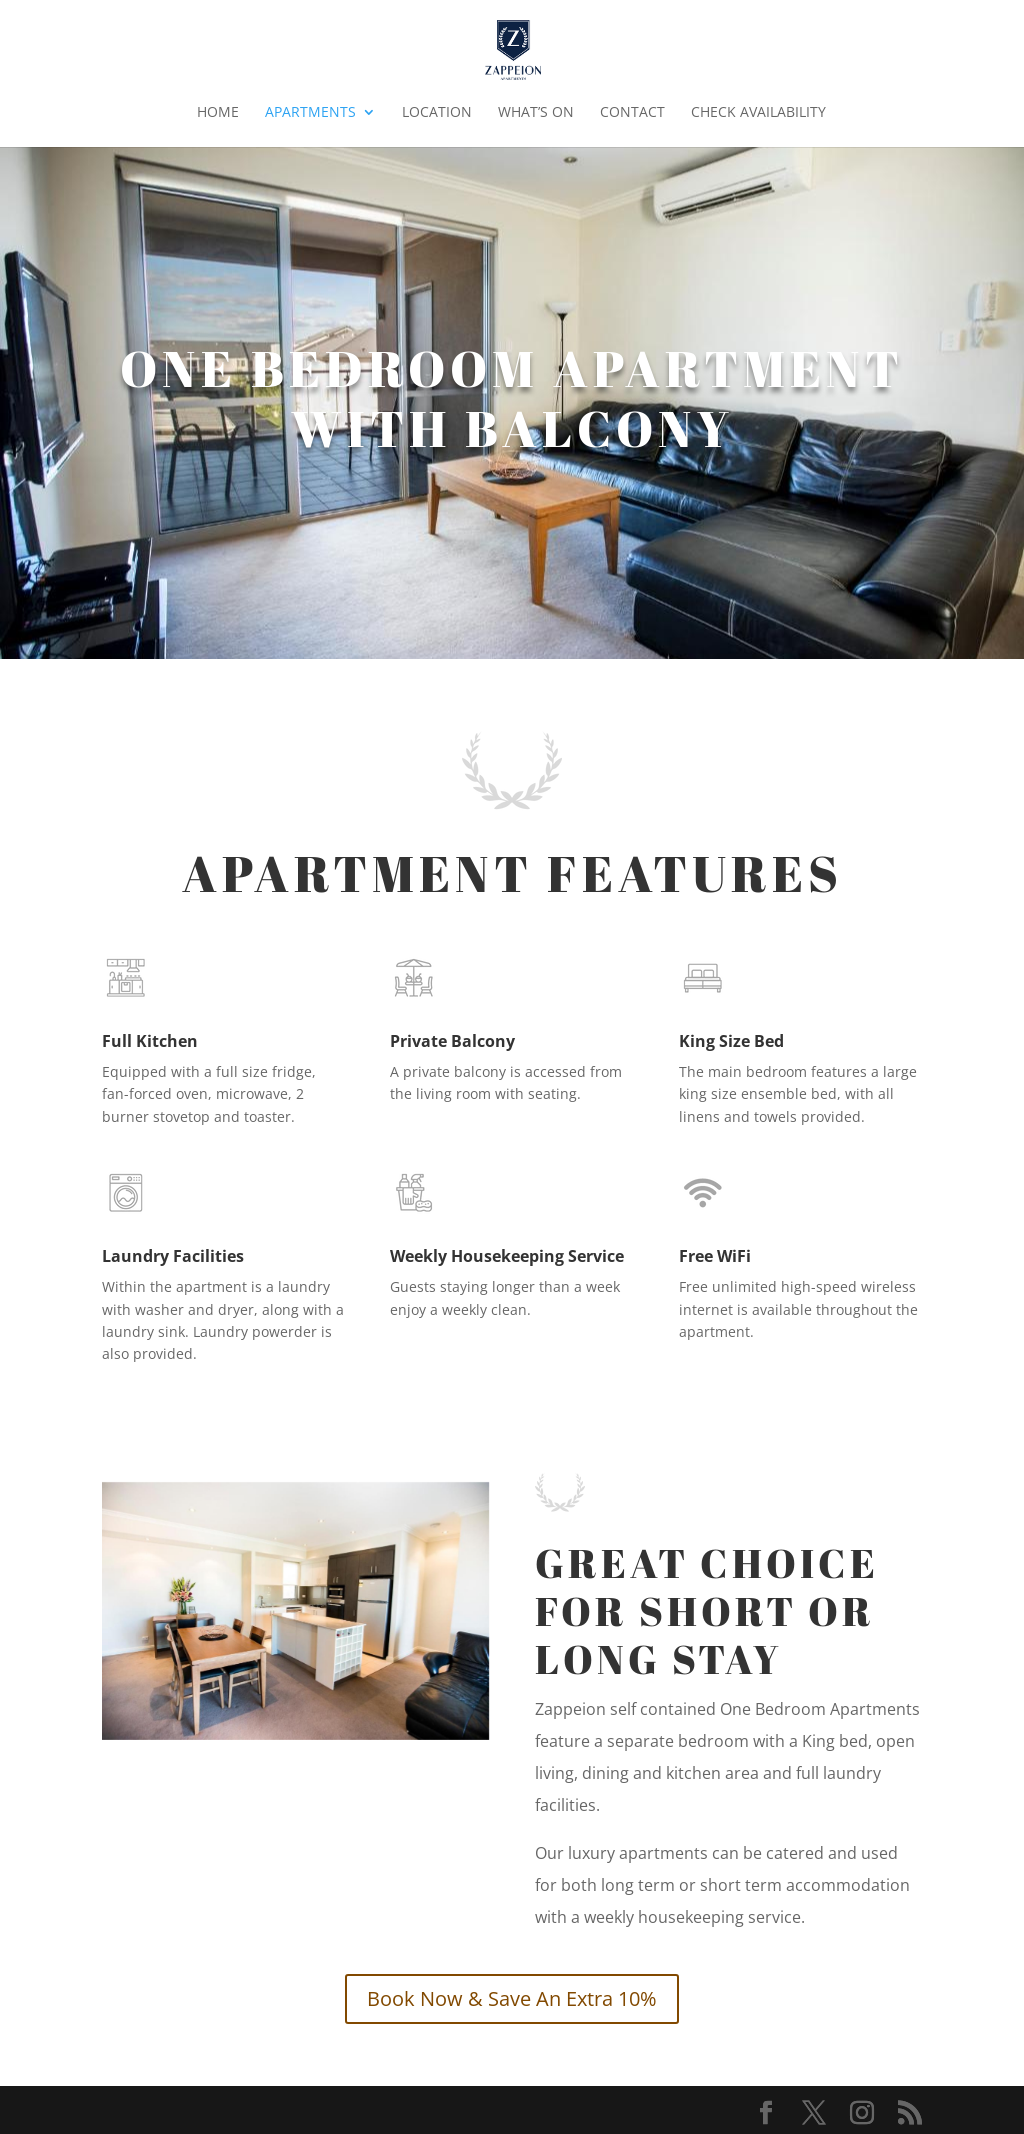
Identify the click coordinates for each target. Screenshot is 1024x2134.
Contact (632, 113)
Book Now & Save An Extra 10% (512, 1998)
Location (437, 113)
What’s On (536, 113)
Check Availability (758, 113)
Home (218, 113)
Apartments (310, 113)
